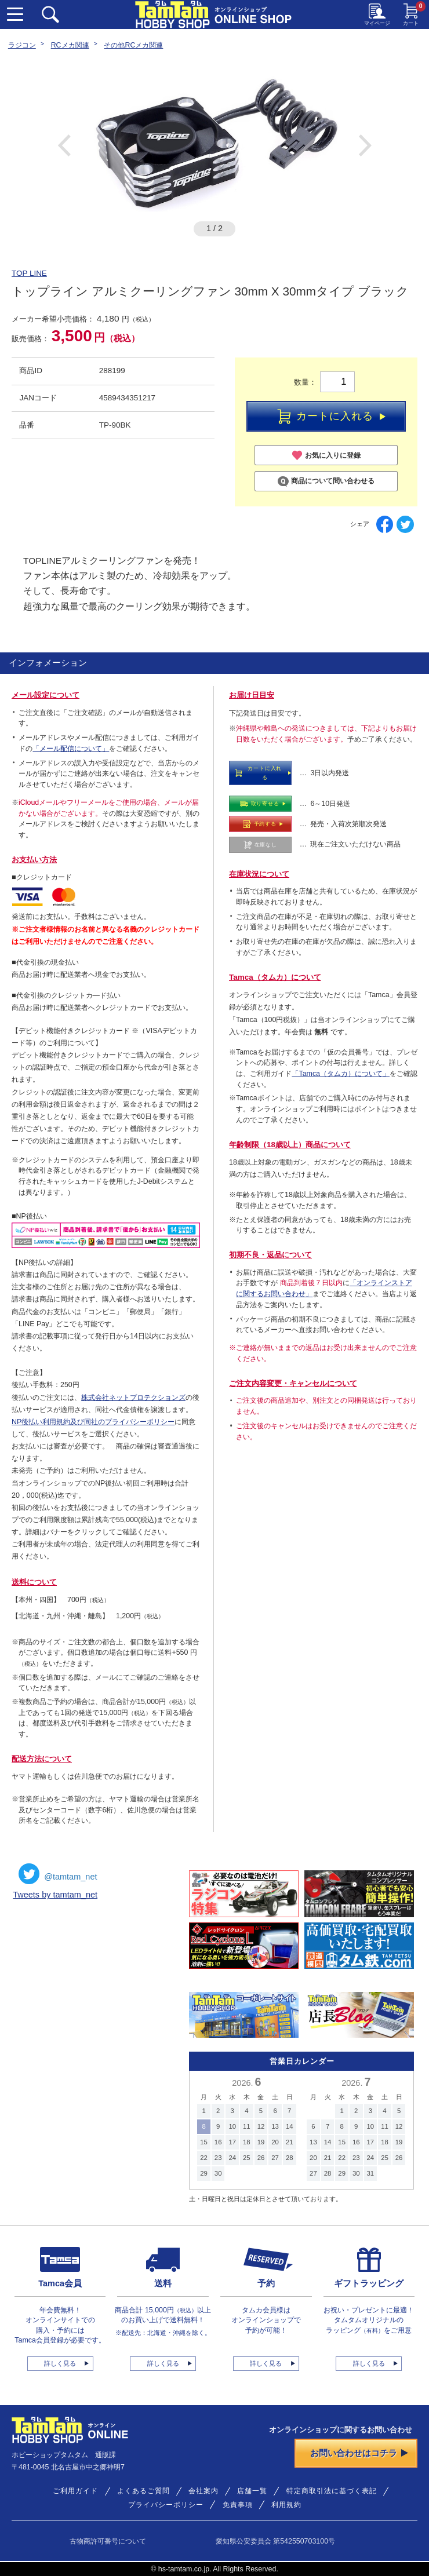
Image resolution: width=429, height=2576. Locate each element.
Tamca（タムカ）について (275, 977)
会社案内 (203, 2491)
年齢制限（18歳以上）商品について (290, 1144)
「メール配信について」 (70, 749)
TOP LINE (29, 273)
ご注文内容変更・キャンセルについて (293, 1383)
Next (365, 145)
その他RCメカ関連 (133, 45)
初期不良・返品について (270, 1254)
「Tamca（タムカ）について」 (341, 1074)
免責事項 (238, 2505)
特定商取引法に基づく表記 (331, 2491)
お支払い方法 (34, 859)
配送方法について (42, 1758)
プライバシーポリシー (165, 2505)
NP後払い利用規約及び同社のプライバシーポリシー (93, 1422)
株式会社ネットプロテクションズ (133, 1397)
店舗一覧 (252, 2491)
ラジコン (22, 45)
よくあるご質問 (143, 2491)
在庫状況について (259, 874)
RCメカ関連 (70, 45)
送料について (34, 1582)
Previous (64, 145)
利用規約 (286, 2505)
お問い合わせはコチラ (359, 2453)
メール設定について (45, 695)
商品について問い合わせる (326, 481)
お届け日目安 (251, 695)
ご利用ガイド (75, 2491)
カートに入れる (331, 416)
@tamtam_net (58, 1873)
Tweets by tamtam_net (55, 1894)
